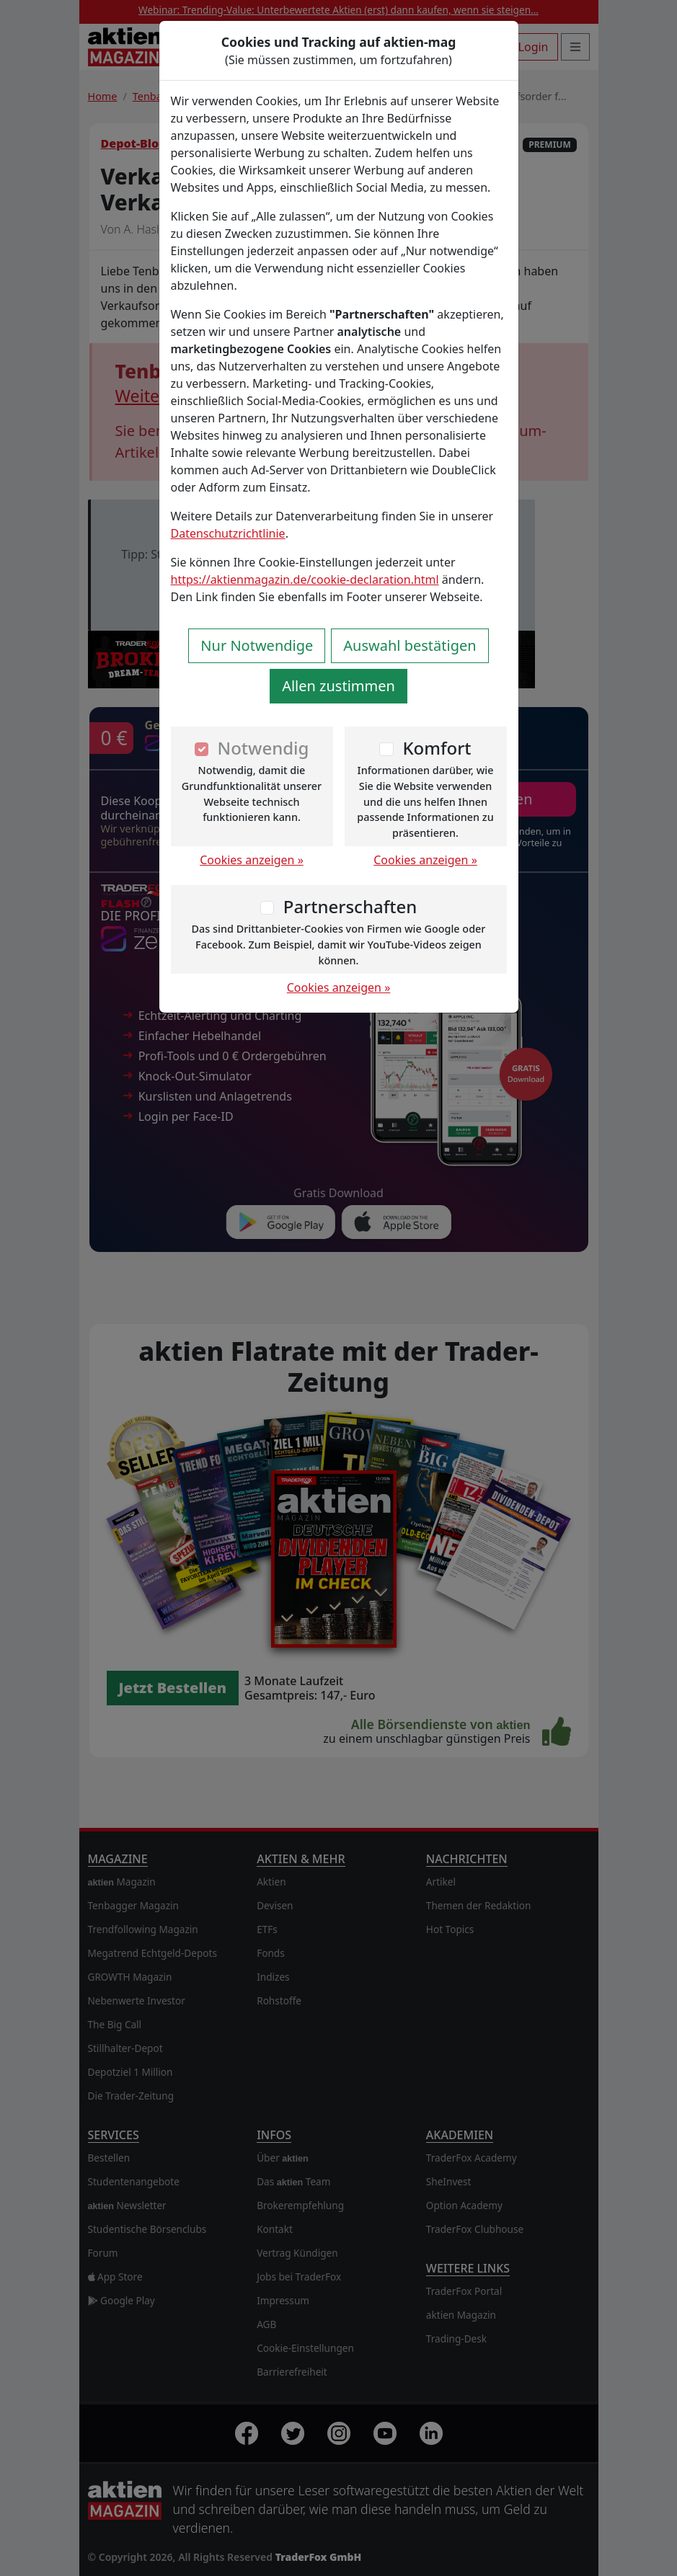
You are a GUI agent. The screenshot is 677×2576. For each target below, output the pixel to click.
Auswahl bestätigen (409, 645)
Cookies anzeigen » (252, 860)
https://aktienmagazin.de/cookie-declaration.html (305, 579)
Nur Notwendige (256, 645)
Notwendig (263, 748)
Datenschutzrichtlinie (228, 533)
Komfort (436, 748)
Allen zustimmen (338, 686)
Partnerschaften (350, 906)
